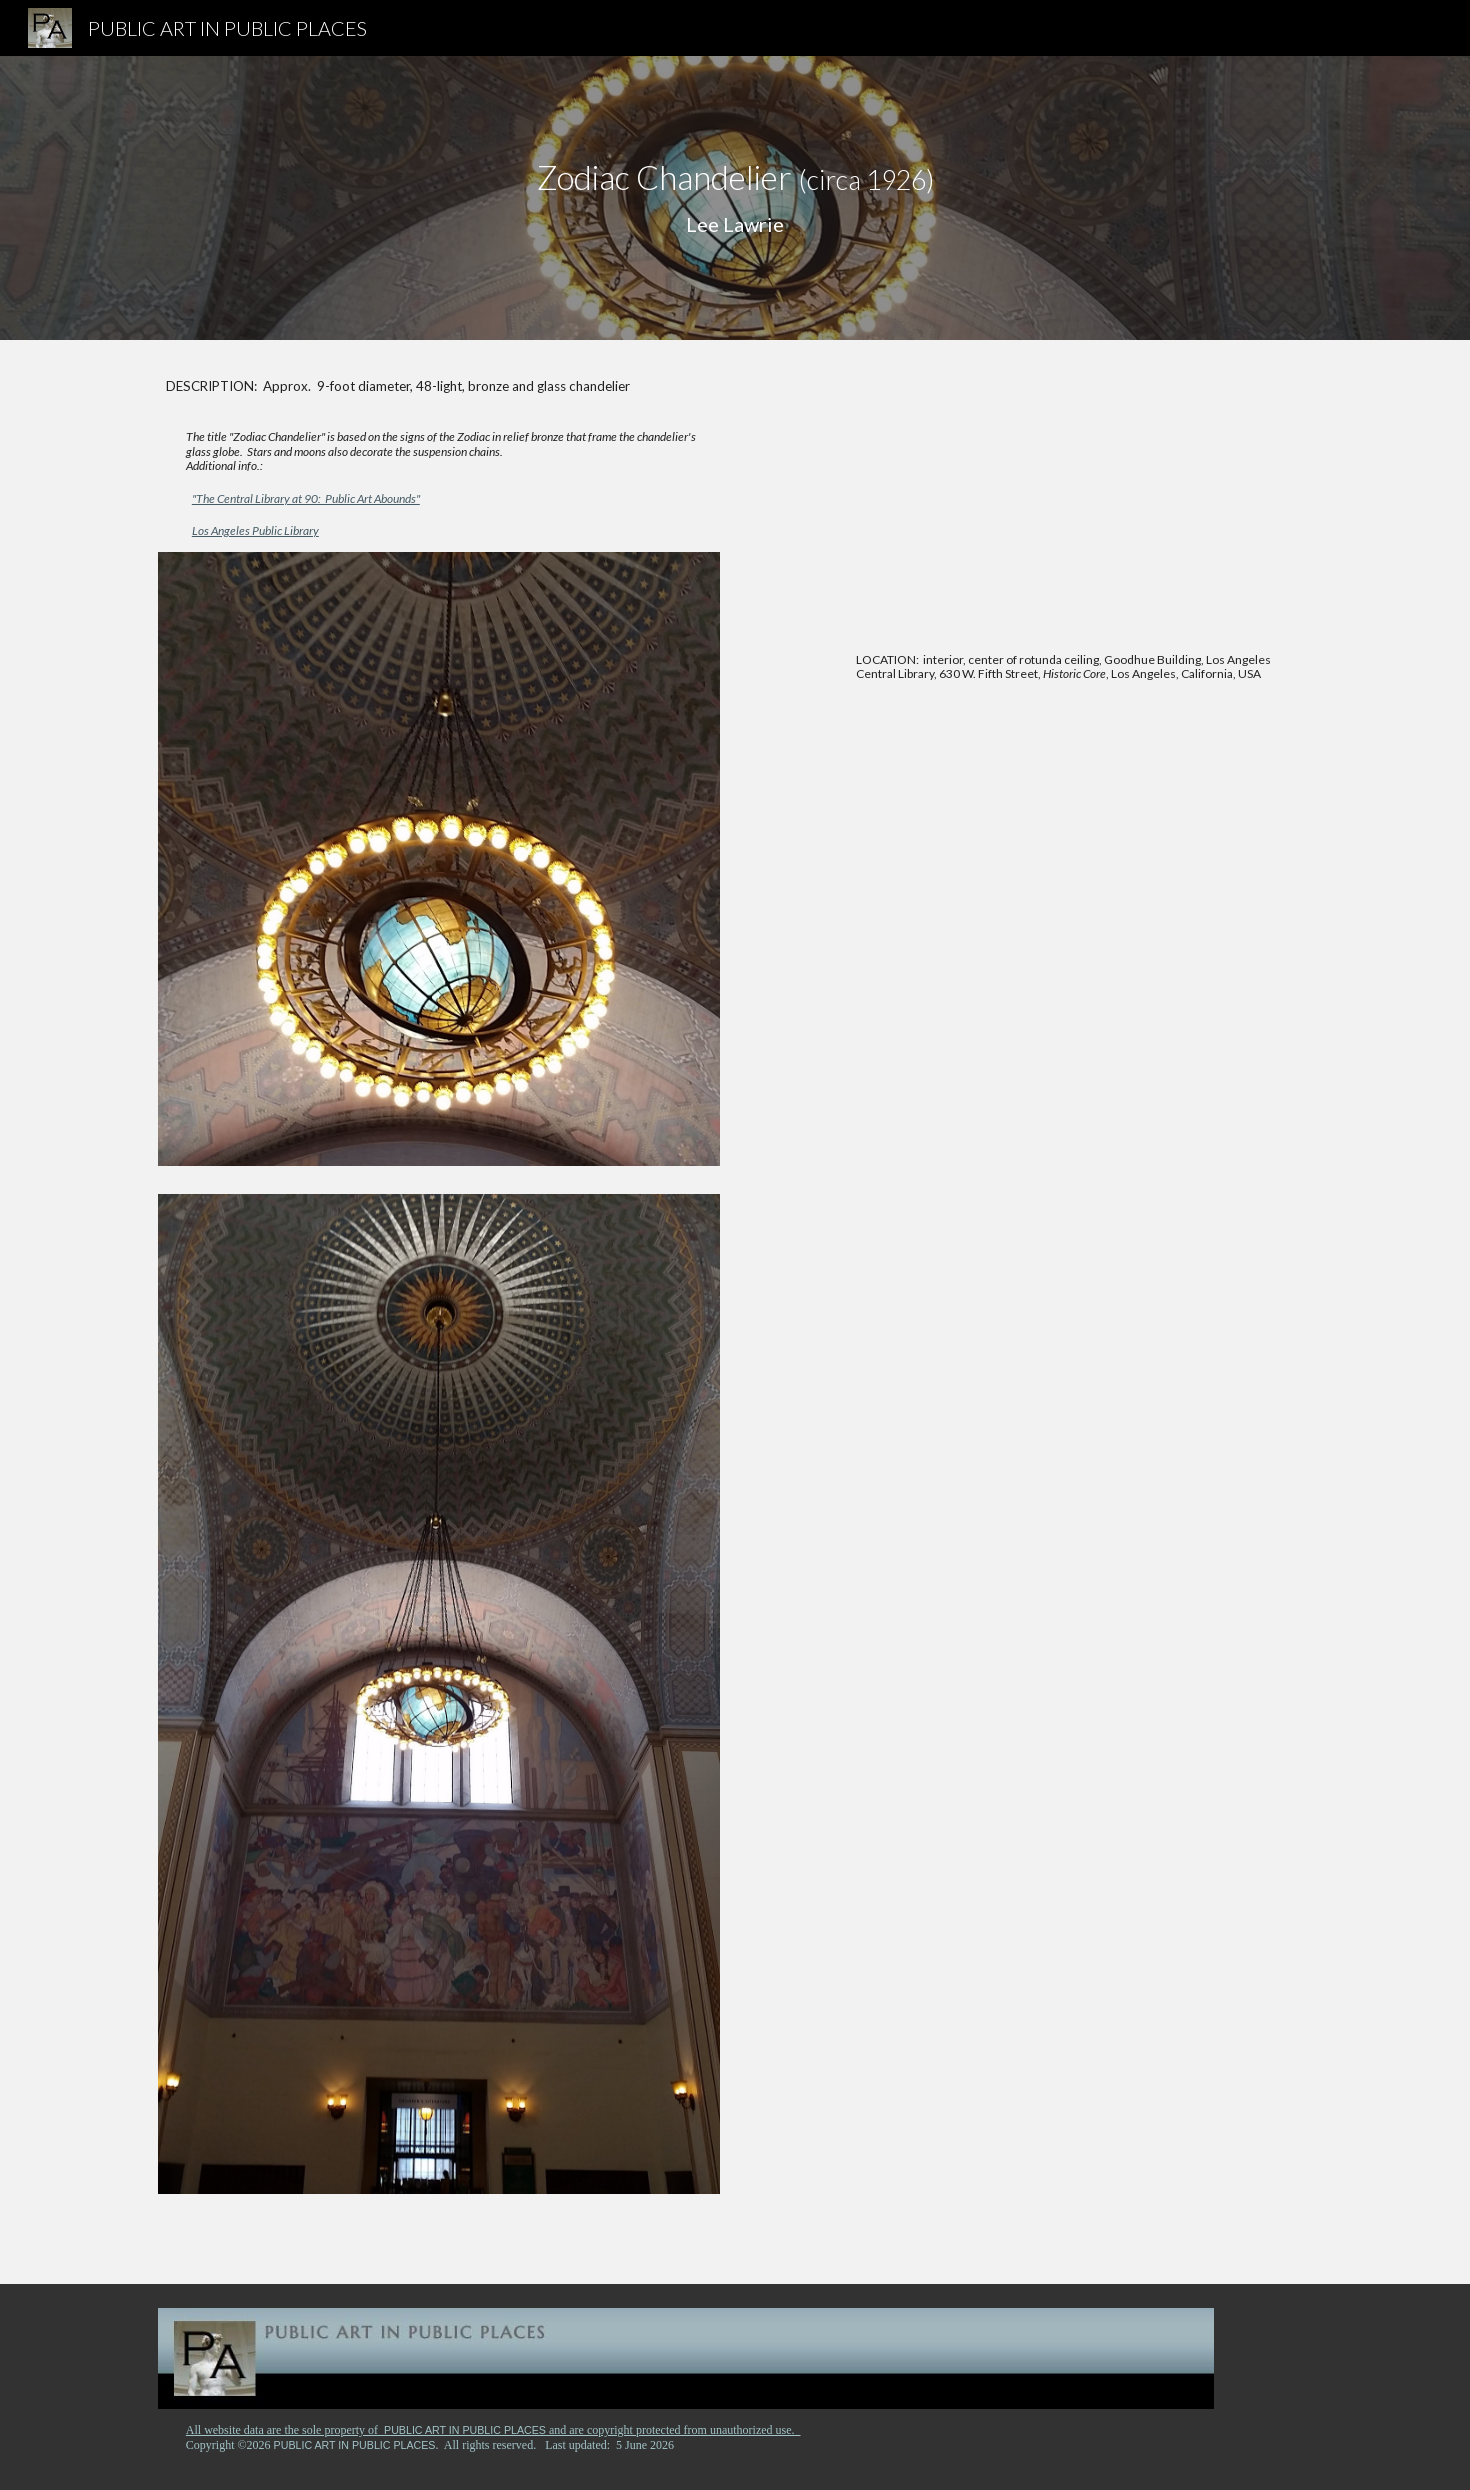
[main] (735, 198)
